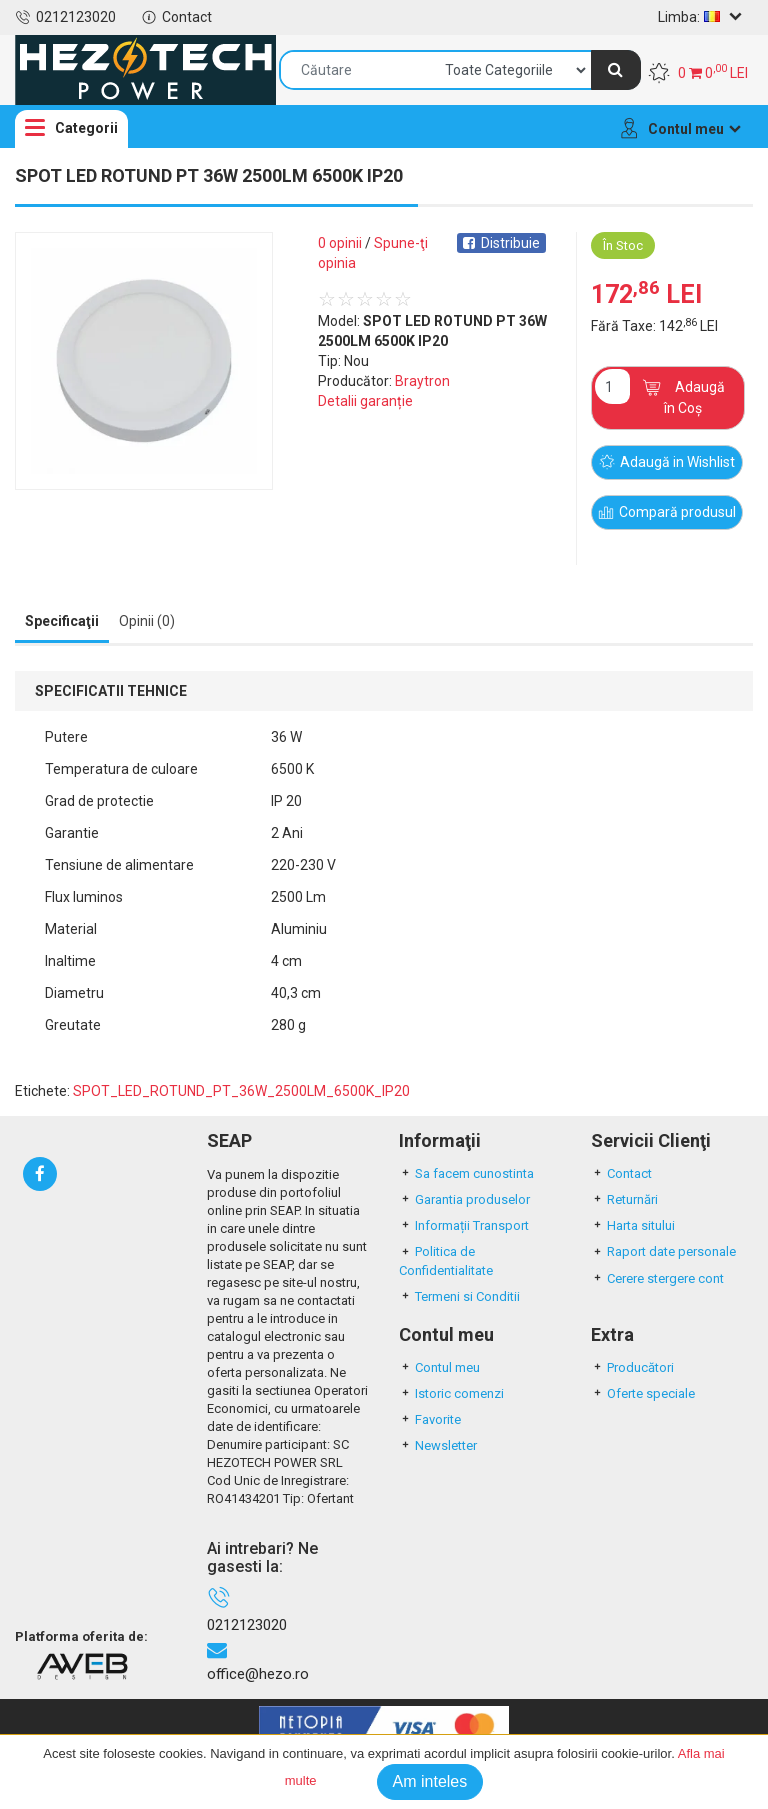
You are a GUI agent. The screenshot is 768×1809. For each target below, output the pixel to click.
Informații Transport (464, 1225)
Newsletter (438, 1445)
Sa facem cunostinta (466, 1173)
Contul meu (439, 1367)
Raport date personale (663, 1251)
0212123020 (65, 17)
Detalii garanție (365, 401)
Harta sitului (633, 1225)
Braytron (422, 381)
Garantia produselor (464, 1199)
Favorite (430, 1419)
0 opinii (340, 243)
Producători (632, 1367)
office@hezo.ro (258, 1674)
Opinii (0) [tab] (147, 621)
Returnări (624, 1199)
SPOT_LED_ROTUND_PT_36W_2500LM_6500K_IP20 (241, 1091)
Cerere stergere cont (657, 1278)
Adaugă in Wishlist (668, 463)
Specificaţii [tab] (62, 621)
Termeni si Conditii (459, 1296)
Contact (176, 17)
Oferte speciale (643, 1393)
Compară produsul (668, 513)
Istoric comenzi (451, 1393)
